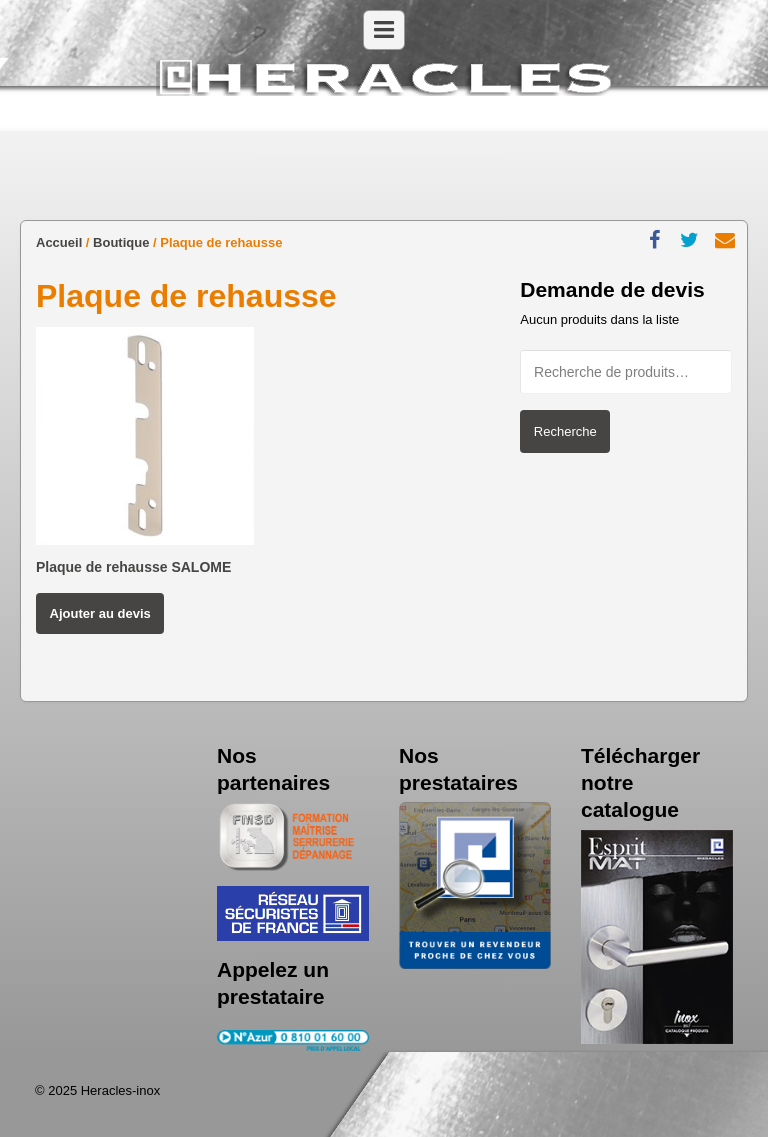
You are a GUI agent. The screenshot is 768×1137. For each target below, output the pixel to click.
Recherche (565, 431)
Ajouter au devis (100, 613)
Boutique (121, 242)
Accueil (59, 242)
